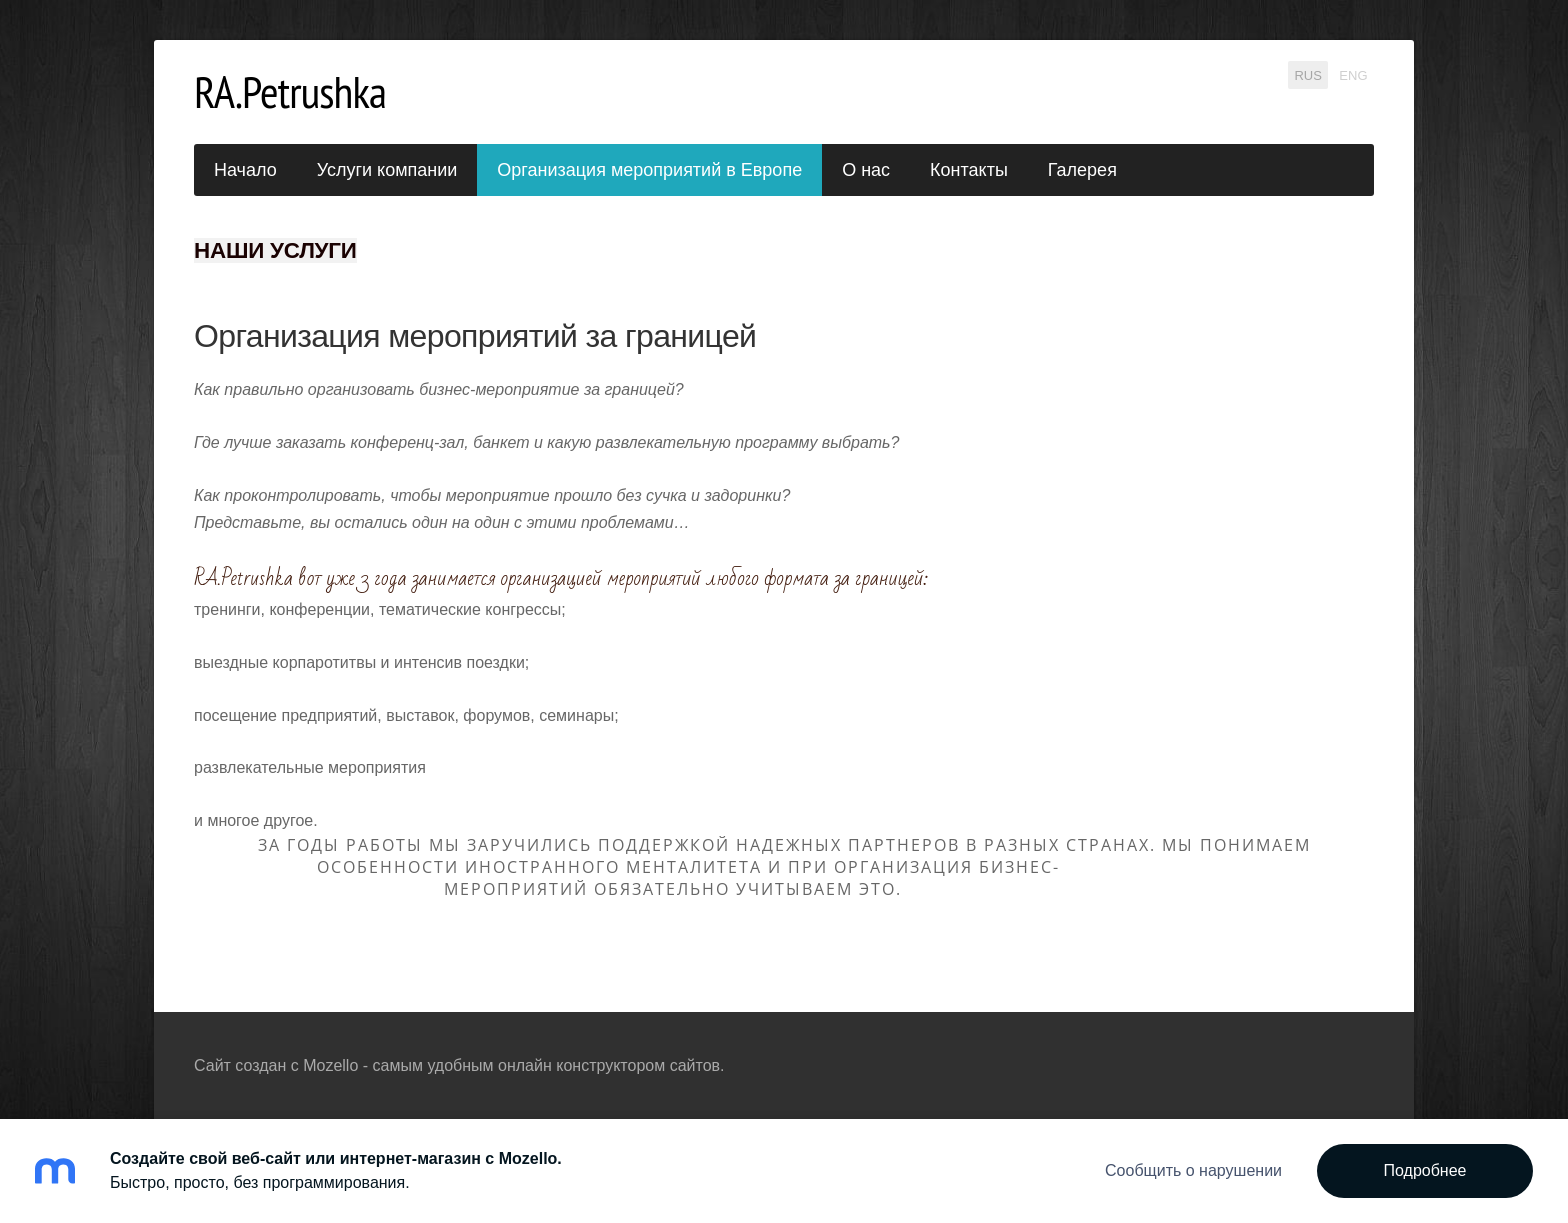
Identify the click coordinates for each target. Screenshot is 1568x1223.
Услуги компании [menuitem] (387, 170)
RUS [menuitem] (1307, 74)
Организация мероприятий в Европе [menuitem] (649, 170)
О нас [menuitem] (866, 170)
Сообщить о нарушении (1193, 1170)
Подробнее (1425, 1170)
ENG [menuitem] (1353, 74)
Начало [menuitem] (245, 170)
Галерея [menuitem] (1082, 170)
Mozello (330, 1065)
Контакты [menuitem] (969, 170)
